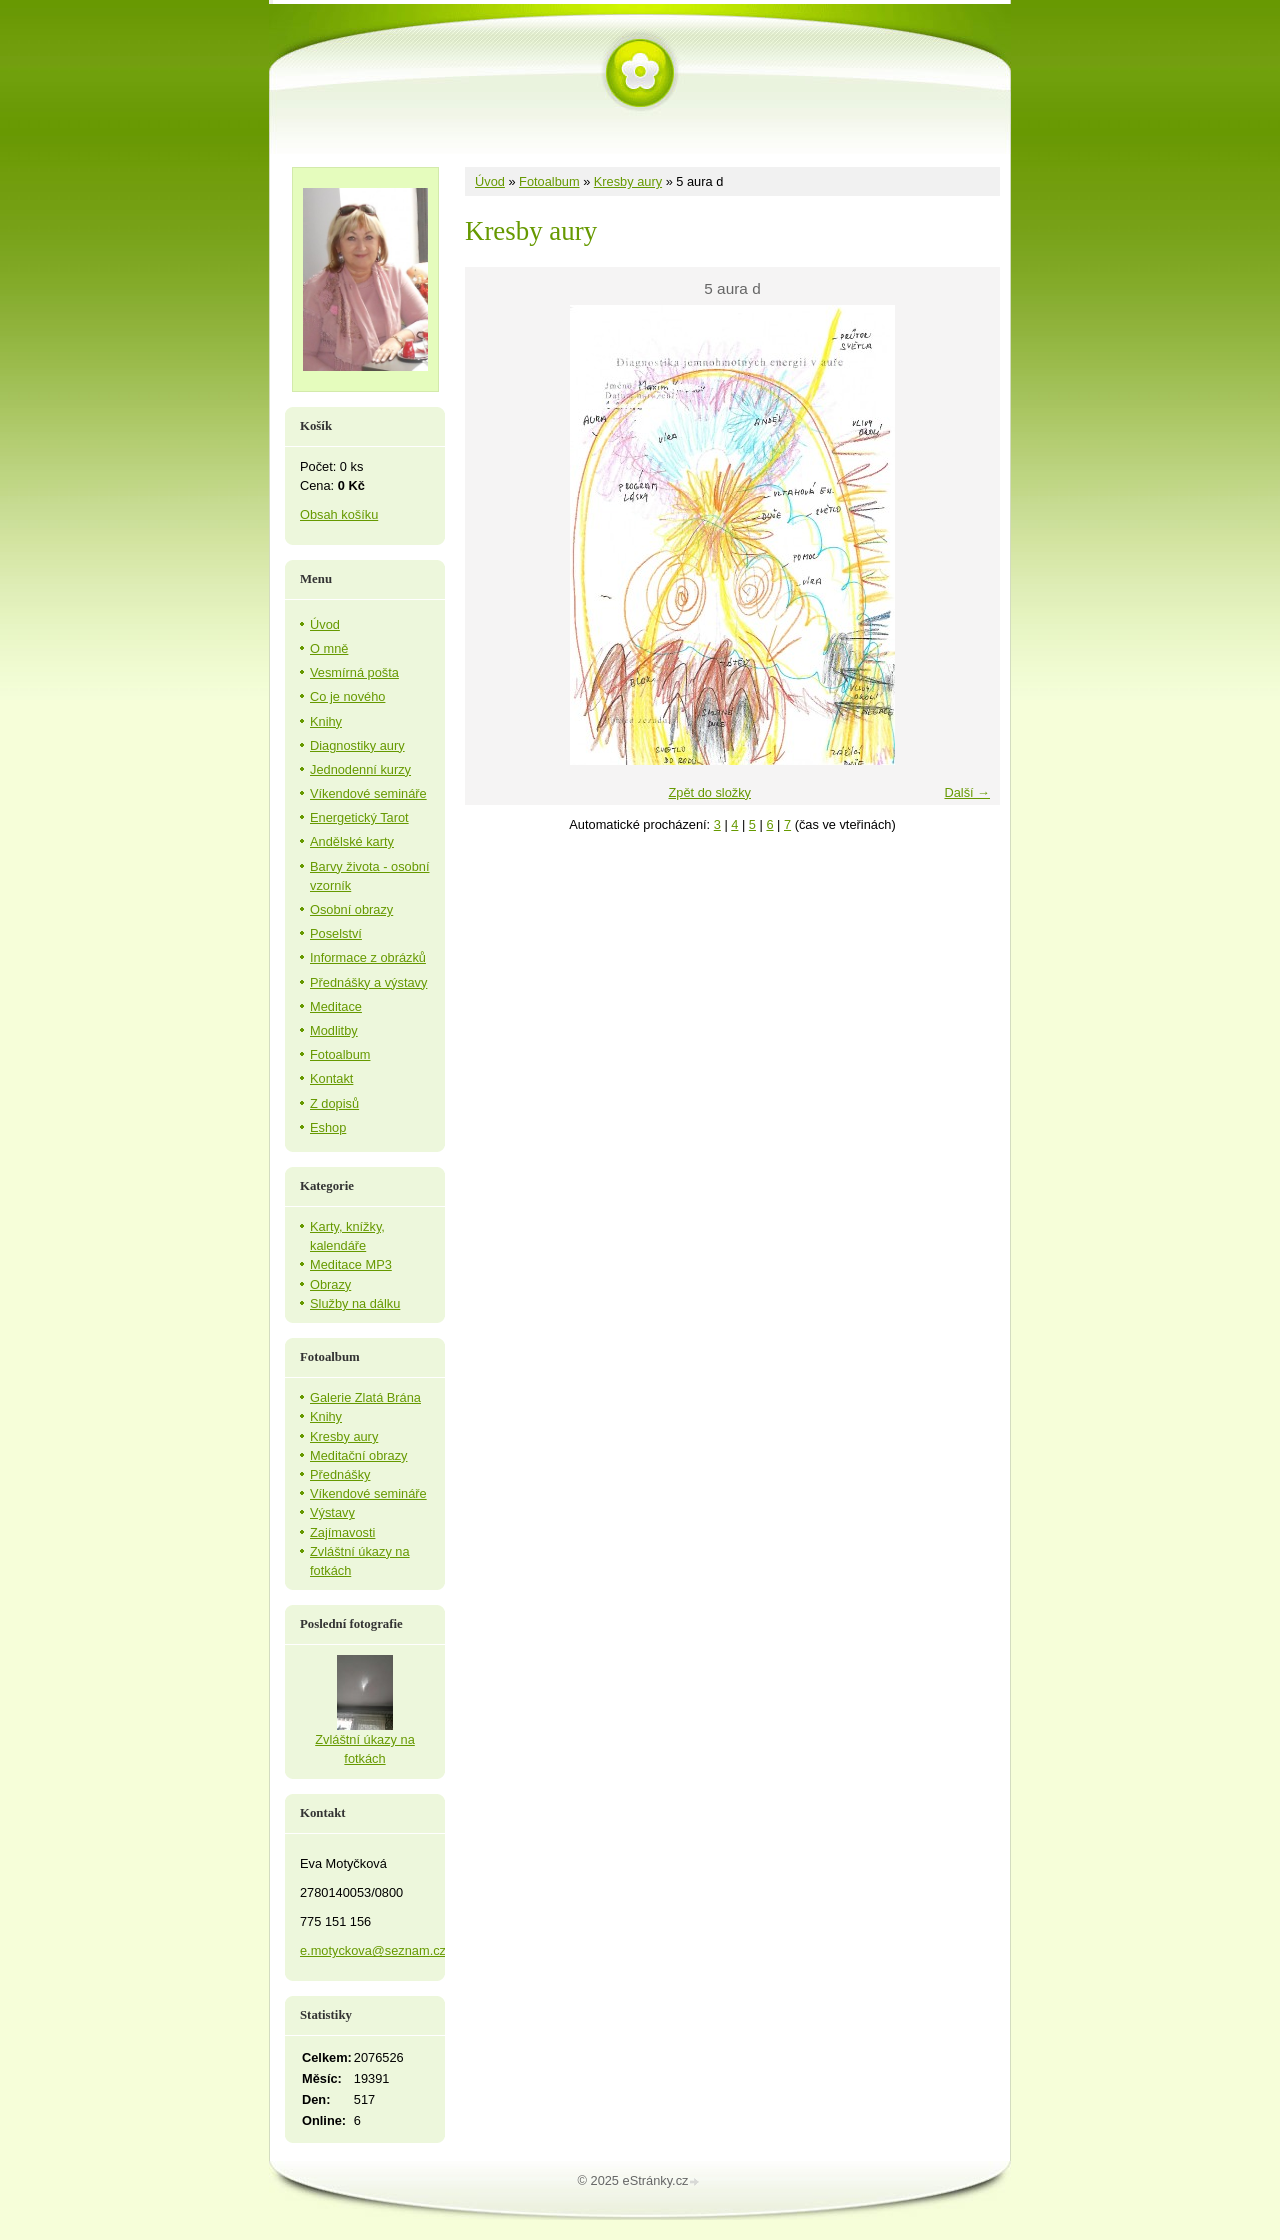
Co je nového (347, 696)
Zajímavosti (342, 1532)
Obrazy (330, 1284)
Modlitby (334, 1030)
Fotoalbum (549, 181)
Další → (967, 792)
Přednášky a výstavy (368, 982)
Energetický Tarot (359, 817)
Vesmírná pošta (354, 672)
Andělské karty (352, 841)
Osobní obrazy (351, 909)
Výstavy (332, 1512)
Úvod (490, 181)
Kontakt (331, 1078)
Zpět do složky (709, 792)
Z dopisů (334, 1103)
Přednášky (340, 1474)
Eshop (328, 1127)
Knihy (326, 721)
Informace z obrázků (368, 957)
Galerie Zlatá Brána (365, 1397)
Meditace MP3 (351, 1264)
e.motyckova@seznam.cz (373, 1950)
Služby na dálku (355, 1303)
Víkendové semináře (368, 793)
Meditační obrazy (358, 1455)
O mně (329, 648)
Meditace (336, 1006)
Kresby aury (628, 181)
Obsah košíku (339, 514)
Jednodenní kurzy (360, 769)
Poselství (336, 933)
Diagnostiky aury (357, 745)
